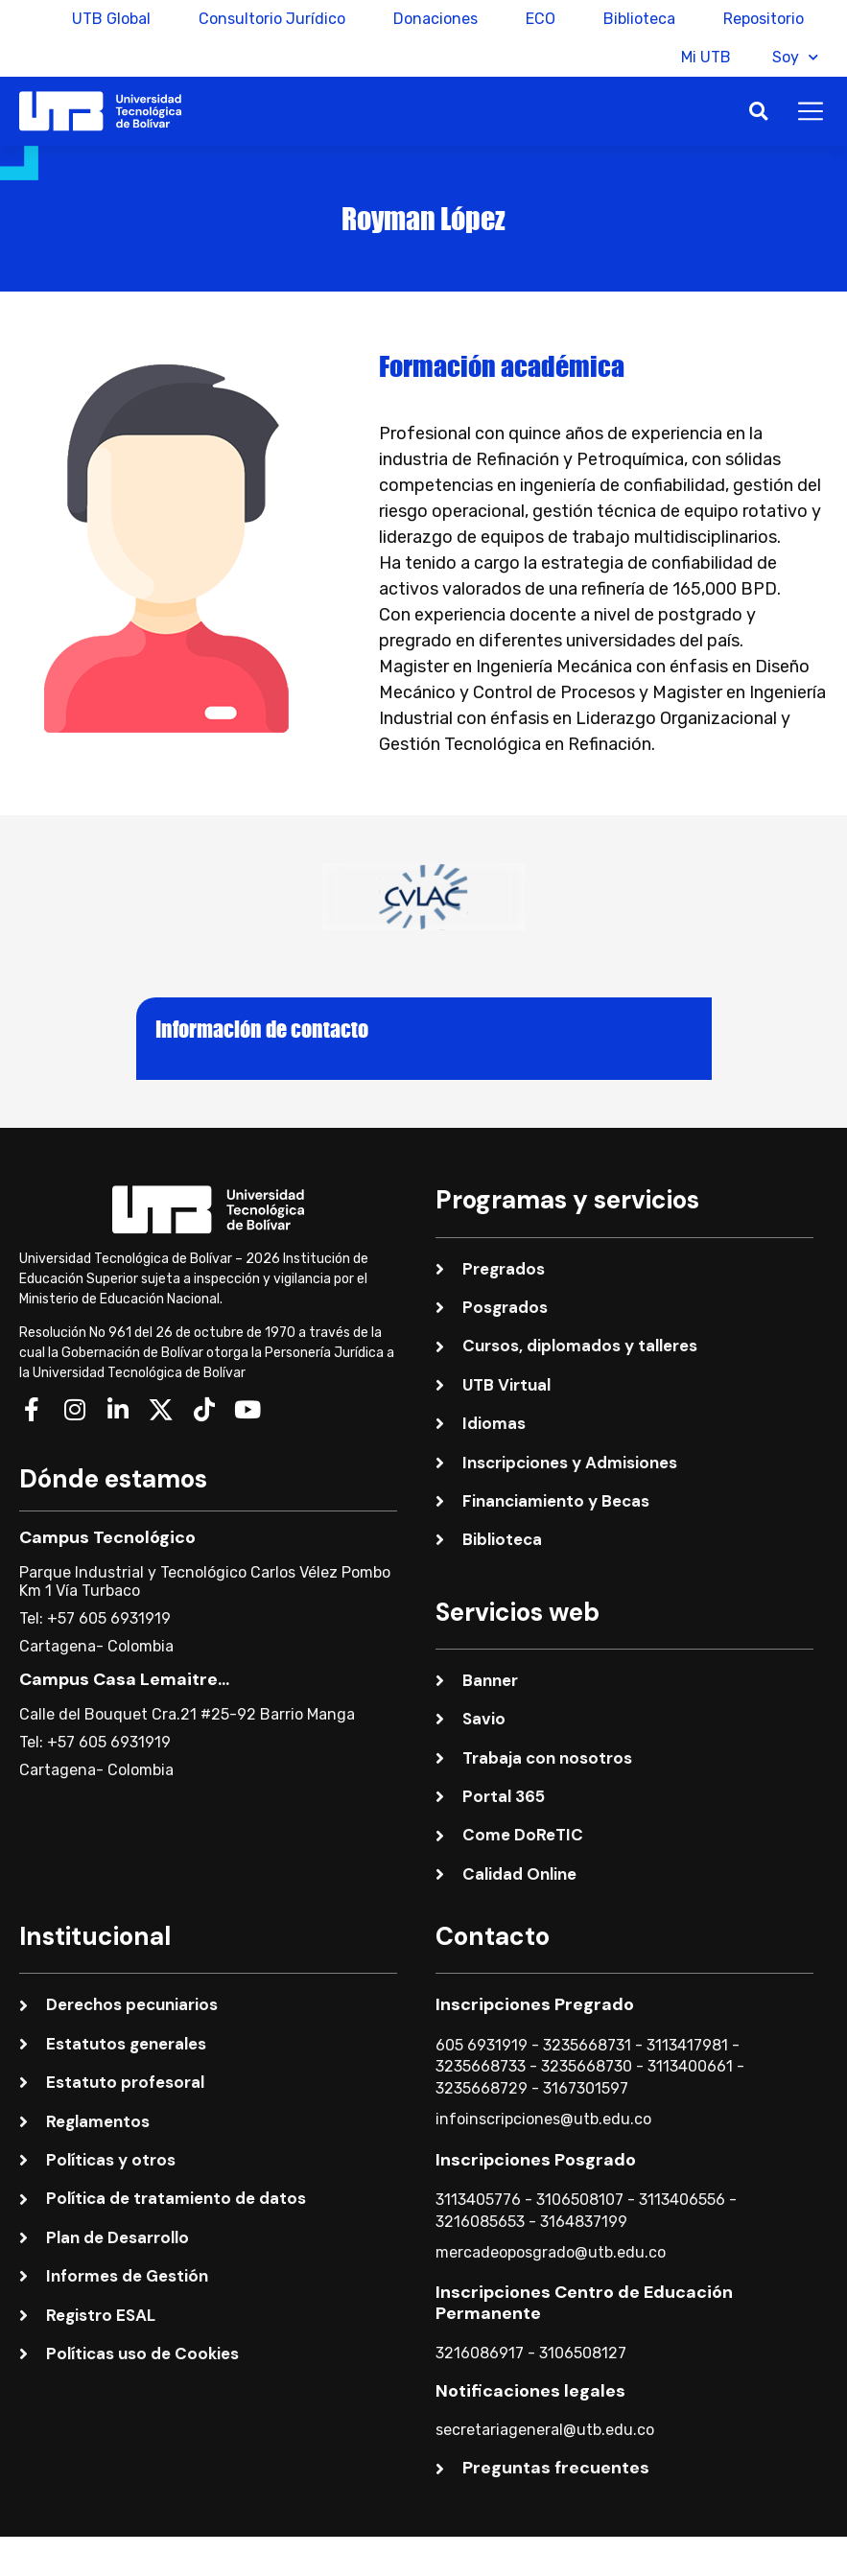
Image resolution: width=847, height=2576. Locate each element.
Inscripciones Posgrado (535, 2159)
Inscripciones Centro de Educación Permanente (584, 2303)
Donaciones (435, 19)
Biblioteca (639, 19)
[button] (758, 112)
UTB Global (111, 19)
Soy (795, 57)
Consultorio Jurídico (272, 19)
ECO (540, 19)
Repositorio (763, 19)
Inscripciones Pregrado (534, 2004)
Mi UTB (699, 57)
